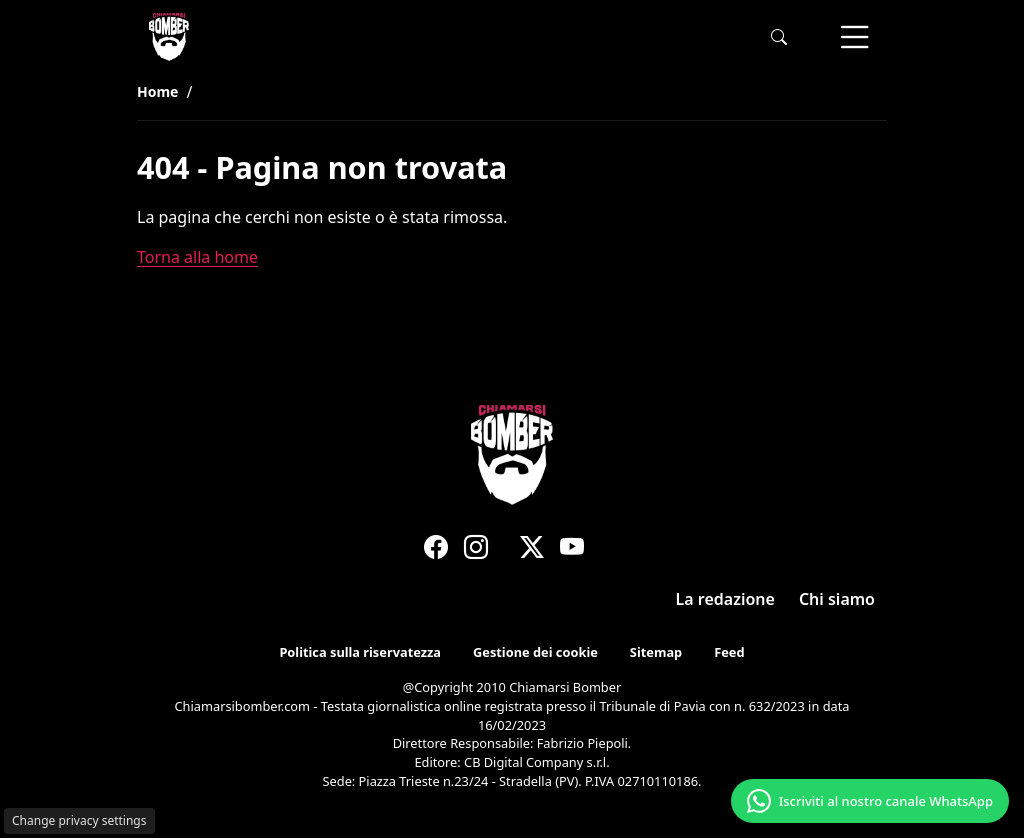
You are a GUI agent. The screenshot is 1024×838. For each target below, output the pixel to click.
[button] (779, 37)
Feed (729, 653)
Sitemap (656, 653)
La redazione (725, 599)
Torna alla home (197, 257)
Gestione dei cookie (535, 653)
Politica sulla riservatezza (360, 653)
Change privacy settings (79, 820)
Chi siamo (837, 599)
